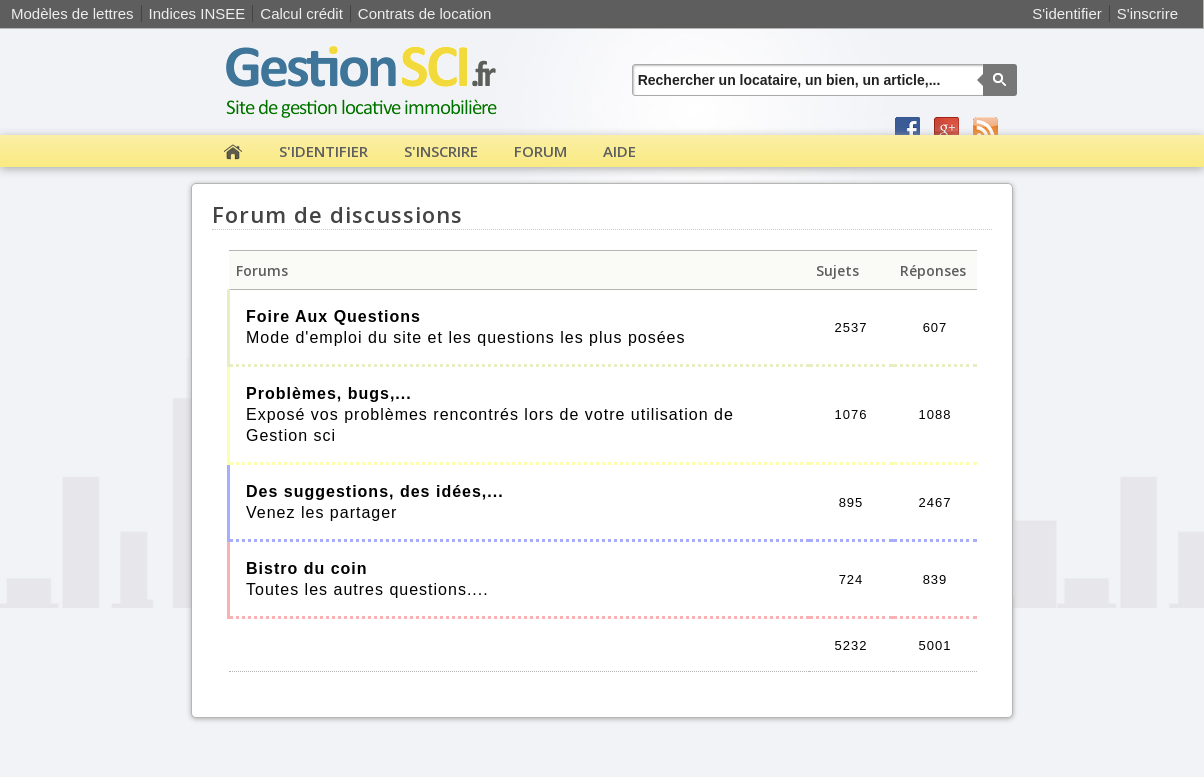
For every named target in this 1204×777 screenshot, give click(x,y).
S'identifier (1067, 13)
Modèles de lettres (72, 13)
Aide (619, 151)
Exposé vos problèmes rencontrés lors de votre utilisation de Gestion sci (490, 414)
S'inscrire (1147, 13)
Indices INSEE (197, 13)
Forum (540, 151)
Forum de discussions (337, 214)
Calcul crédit (301, 13)
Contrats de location (424, 13)
